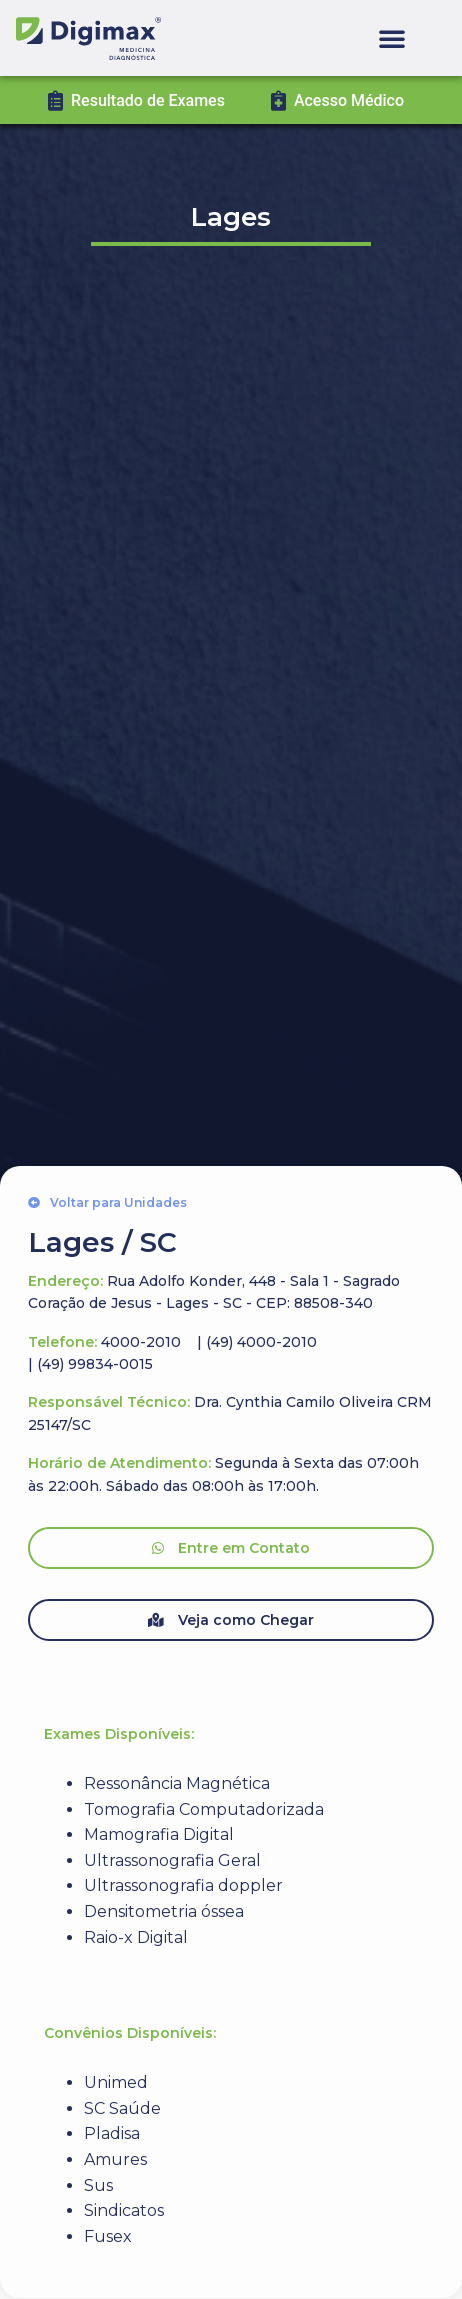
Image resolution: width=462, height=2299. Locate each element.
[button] (392, 38)
